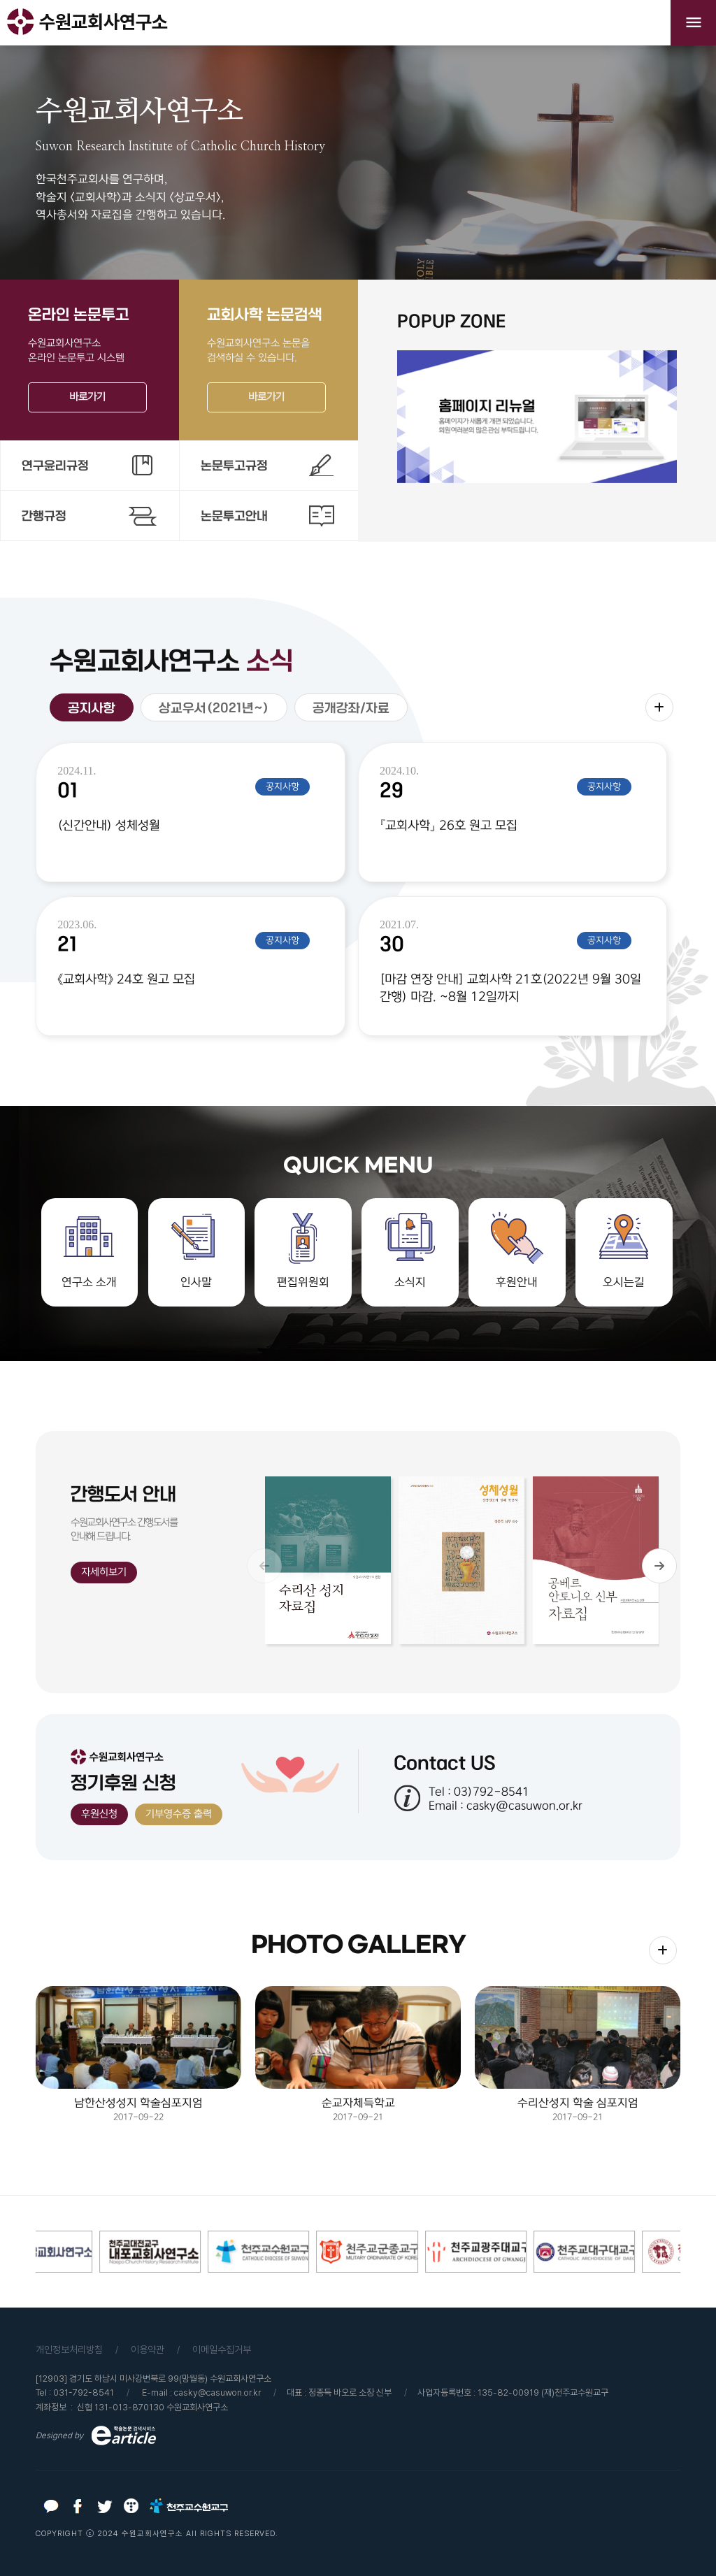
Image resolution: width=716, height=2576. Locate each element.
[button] (659, 1565)
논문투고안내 (234, 516)
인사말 (196, 1282)
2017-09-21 (358, 2054)
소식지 (410, 1282)
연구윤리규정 (55, 465)
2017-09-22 (138, 2054)
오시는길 (624, 1282)
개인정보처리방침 (69, 2349)
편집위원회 (303, 1282)
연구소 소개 (89, 1282)
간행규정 (44, 516)
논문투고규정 (234, 465)
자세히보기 (104, 1572)
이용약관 (147, 2349)
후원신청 (99, 1814)
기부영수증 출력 (178, 1814)
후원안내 (517, 1282)
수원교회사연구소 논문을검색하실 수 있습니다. (268, 359)
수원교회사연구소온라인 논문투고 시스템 (89, 359)
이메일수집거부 (221, 2349)
